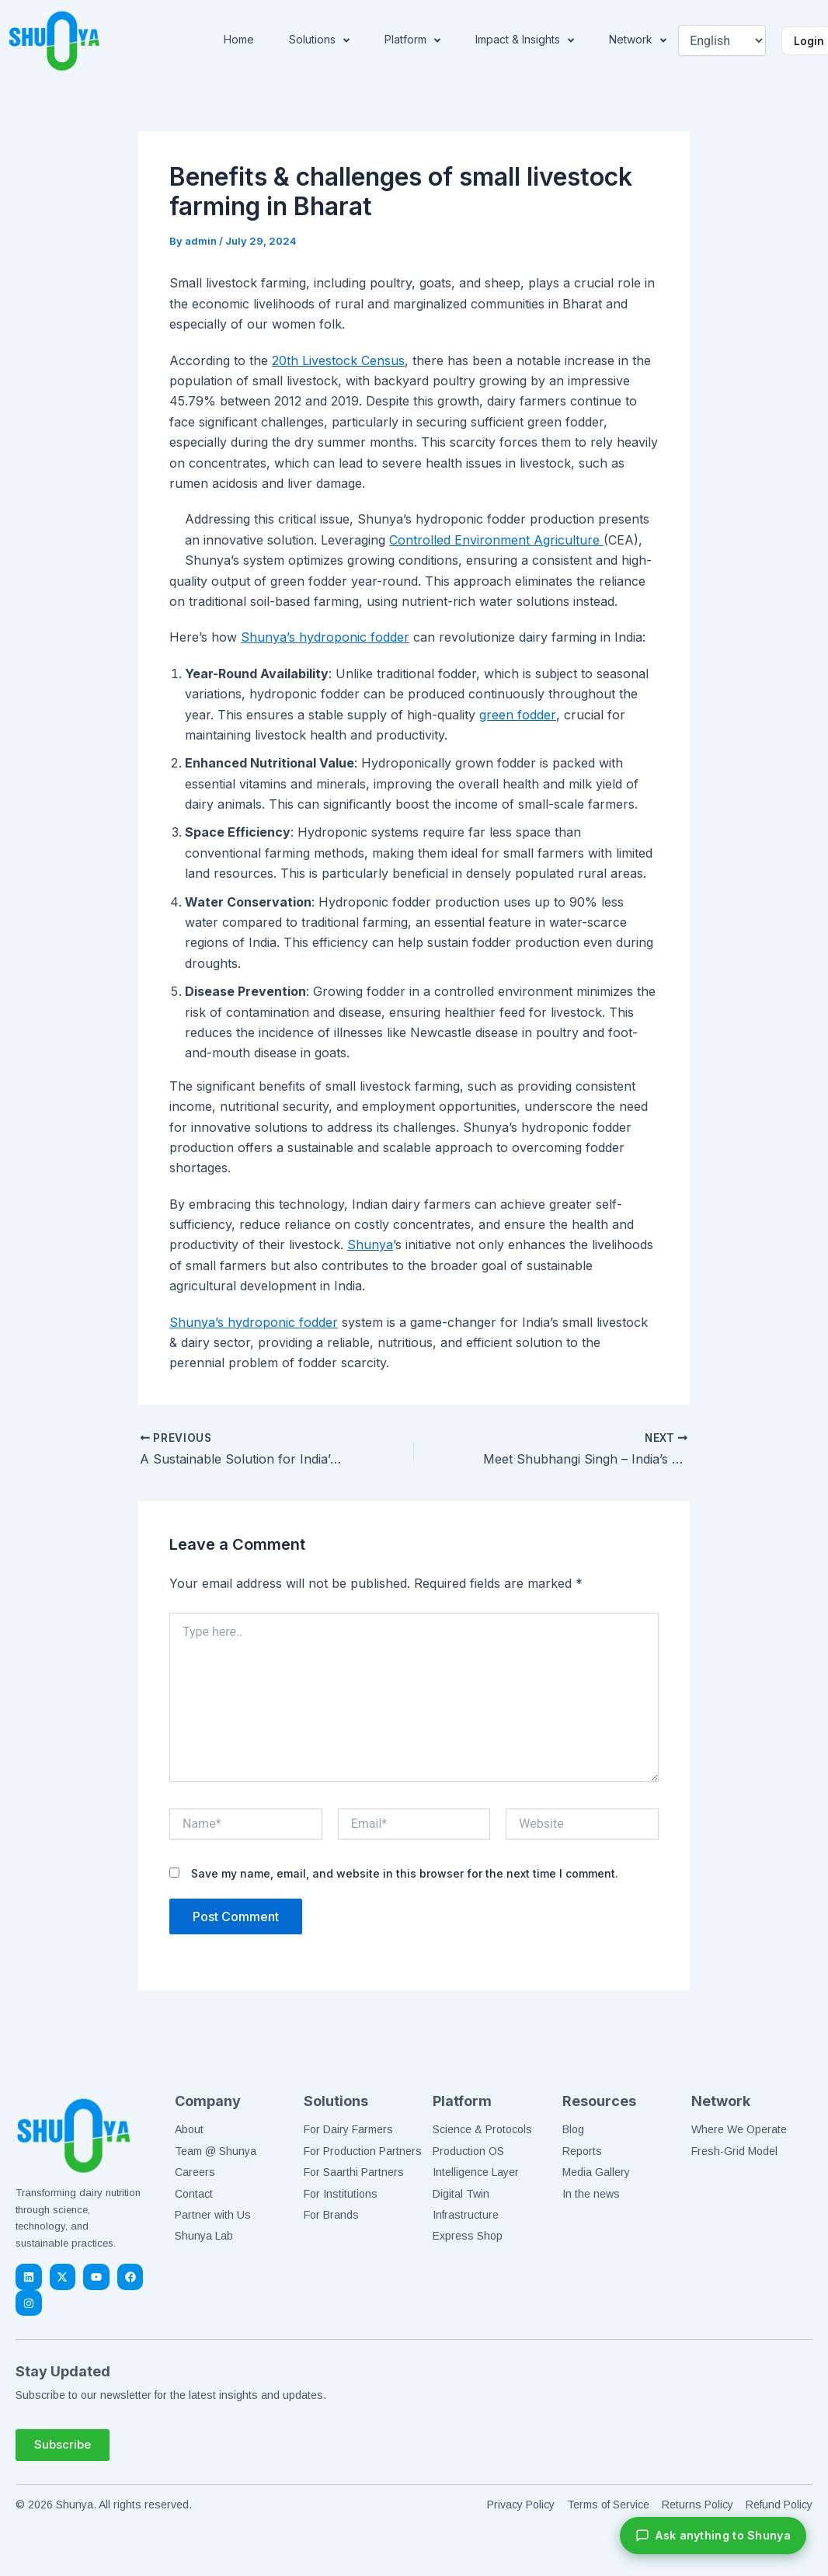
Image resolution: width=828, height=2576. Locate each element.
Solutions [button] (319, 40)
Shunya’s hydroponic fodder (325, 637)
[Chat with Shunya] (713, 2535)
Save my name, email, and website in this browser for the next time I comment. (404, 1873)
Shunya (370, 1244)
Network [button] (637, 40)
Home (239, 39)
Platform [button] (412, 40)
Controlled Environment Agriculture (496, 540)
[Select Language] (721, 40)
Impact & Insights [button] (524, 40)
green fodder (517, 714)
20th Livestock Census (338, 360)
